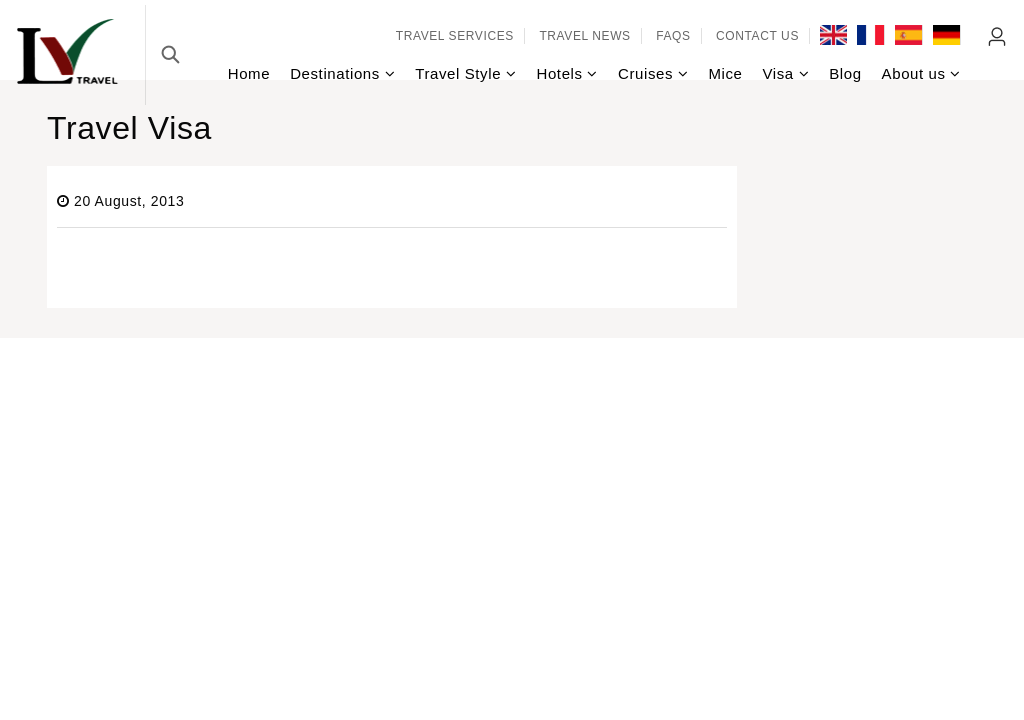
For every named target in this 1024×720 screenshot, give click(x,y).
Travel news (584, 36)
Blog (845, 73)
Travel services (455, 36)
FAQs (673, 36)
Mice (725, 73)
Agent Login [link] (997, 36)
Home (249, 73)
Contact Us (757, 36)
